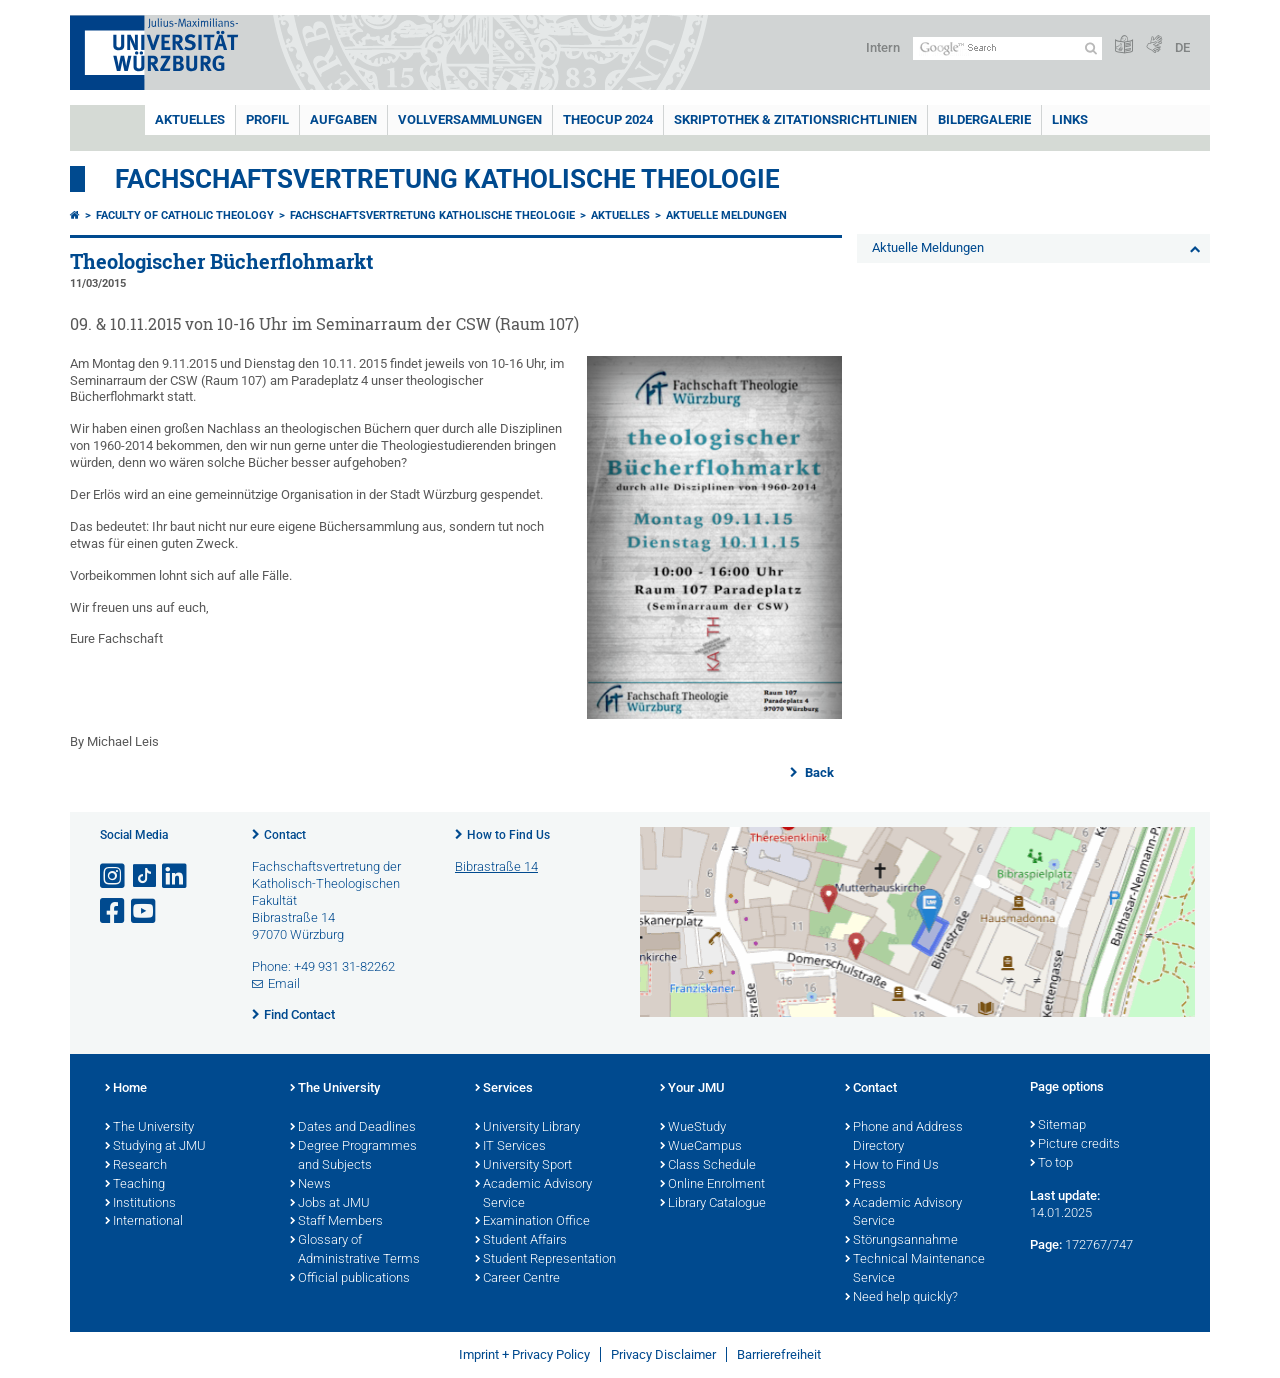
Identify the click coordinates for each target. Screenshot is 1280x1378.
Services (504, 1089)
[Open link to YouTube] (145, 911)
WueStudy (693, 1128)
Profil (267, 119)
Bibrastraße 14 (496, 866)
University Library (527, 1128)
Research (136, 1166)
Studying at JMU (155, 1147)
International (144, 1222)
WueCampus (701, 1147)
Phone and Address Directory (904, 1137)
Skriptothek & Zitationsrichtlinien (795, 119)
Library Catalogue (713, 1204)
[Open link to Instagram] (114, 876)
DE (1182, 47)
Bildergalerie (984, 119)
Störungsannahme (901, 1241)
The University (149, 1128)
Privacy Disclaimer (663, 1354)
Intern (883, 47)
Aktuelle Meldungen (726, 215)
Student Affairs (521, 1241)
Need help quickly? (901, 1298)
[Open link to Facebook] (114, 911)
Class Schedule (708, 1166)
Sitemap (1058, 1126)
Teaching (135, 1185)
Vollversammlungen (470, 119)
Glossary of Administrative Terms (355, 1250)
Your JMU (692, 1089)
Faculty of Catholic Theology (185, 215)
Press (865, 1185)
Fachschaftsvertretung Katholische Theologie (447, 179)
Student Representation (545, 1260)
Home (126, 1089)
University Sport (523, 1166)
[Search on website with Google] (1007, 48)
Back (818, 772)
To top (1051, 1164)
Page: (1046, 1244)
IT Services (510, 1147)
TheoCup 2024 (608, 119)
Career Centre (517, 1279)
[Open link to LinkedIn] (176, 876)
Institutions (140, 1204)
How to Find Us (508, 835)
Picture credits (1075, 1145)
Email (284, 983)
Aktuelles (190, 119)
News (310, 1185)
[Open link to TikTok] (145, 876)
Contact (285, 835)
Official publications (350, 1279)
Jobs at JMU (330, 1204)
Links (1070, 119)
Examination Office (532, 1222)
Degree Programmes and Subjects (353, 1156)
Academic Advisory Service (533, 1194)
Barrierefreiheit (779, 1354)
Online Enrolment (712, 1185)
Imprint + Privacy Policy (524, 1354)
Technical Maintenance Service (915, 1269)
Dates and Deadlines (353, 1128)
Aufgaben (343, 119)
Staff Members (336, 1222)
